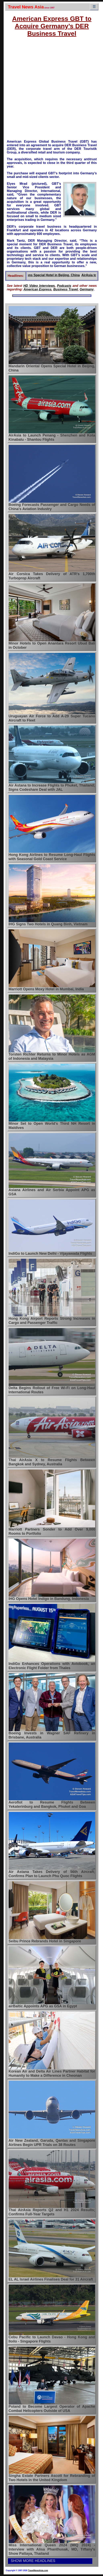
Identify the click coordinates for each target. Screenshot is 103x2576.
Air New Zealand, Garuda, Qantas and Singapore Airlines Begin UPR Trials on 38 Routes (52, 2114)
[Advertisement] (48, 90)
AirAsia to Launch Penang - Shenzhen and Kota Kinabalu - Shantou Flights (52, 409)
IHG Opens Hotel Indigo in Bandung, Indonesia (52, 1570)
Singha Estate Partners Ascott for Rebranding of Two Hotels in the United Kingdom (52, 2449)
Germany (87, 289)
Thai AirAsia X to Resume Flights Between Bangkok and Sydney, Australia (52, 1431)
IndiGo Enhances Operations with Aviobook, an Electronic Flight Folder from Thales (52, 1637)
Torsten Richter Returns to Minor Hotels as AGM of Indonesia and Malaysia (52, 1028)
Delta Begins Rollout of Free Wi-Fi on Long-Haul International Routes (52, 1361)
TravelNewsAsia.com (38, 2570)
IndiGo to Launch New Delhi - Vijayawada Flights (52, 1228)
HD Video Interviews (39, 285)
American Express (37, 289)
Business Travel (65, 289)
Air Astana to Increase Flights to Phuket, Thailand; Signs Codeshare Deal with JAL (52, 759)
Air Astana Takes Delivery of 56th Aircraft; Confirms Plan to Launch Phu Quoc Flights (52, 1845)
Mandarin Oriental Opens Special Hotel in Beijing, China (52, 339)
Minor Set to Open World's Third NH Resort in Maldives (52, 1097)
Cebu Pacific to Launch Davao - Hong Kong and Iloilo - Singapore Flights (52, 2314)
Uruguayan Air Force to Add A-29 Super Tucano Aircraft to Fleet (52, 687)
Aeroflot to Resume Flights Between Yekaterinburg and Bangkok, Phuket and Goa (52, 1776)
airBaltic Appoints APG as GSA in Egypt (52, 1977)
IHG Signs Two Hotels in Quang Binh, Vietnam (52, 895)
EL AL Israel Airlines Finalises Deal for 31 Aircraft (52, 2250)
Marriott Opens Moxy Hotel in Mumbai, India (52, 960)
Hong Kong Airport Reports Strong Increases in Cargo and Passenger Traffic (52, 1292)
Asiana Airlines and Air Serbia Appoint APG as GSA (52, 1164)
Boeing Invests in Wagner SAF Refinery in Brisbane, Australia (52, 1706)
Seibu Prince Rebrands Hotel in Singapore (52, 1912)
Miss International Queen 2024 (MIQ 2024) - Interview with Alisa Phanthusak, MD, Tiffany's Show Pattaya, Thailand (52, 2520)
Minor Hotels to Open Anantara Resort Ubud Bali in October (52, 617)
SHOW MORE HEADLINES (33, 2561)
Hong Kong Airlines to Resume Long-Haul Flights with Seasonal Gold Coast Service (52, 828)
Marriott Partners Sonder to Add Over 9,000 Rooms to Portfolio (52, 1503)
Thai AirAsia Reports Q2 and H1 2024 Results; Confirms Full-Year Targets (52, 2183)
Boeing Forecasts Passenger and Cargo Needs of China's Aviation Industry (52, 478)
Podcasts (64, 285)
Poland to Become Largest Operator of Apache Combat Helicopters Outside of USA (52, 2380)
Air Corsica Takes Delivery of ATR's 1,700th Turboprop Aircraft (52, 547)
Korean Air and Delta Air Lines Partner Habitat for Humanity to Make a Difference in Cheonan (52, 2045)
